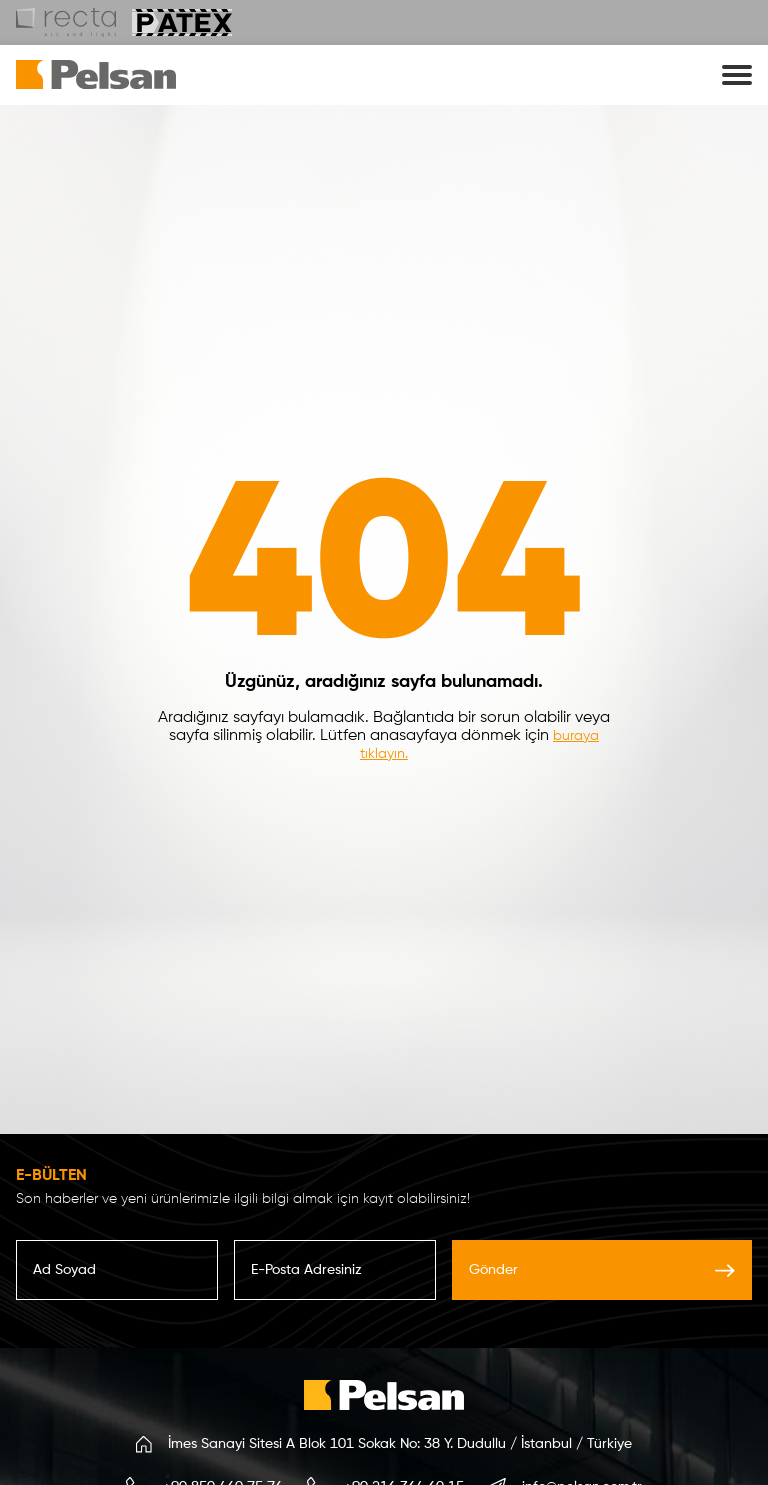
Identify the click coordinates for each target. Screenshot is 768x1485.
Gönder (602, 1270)
